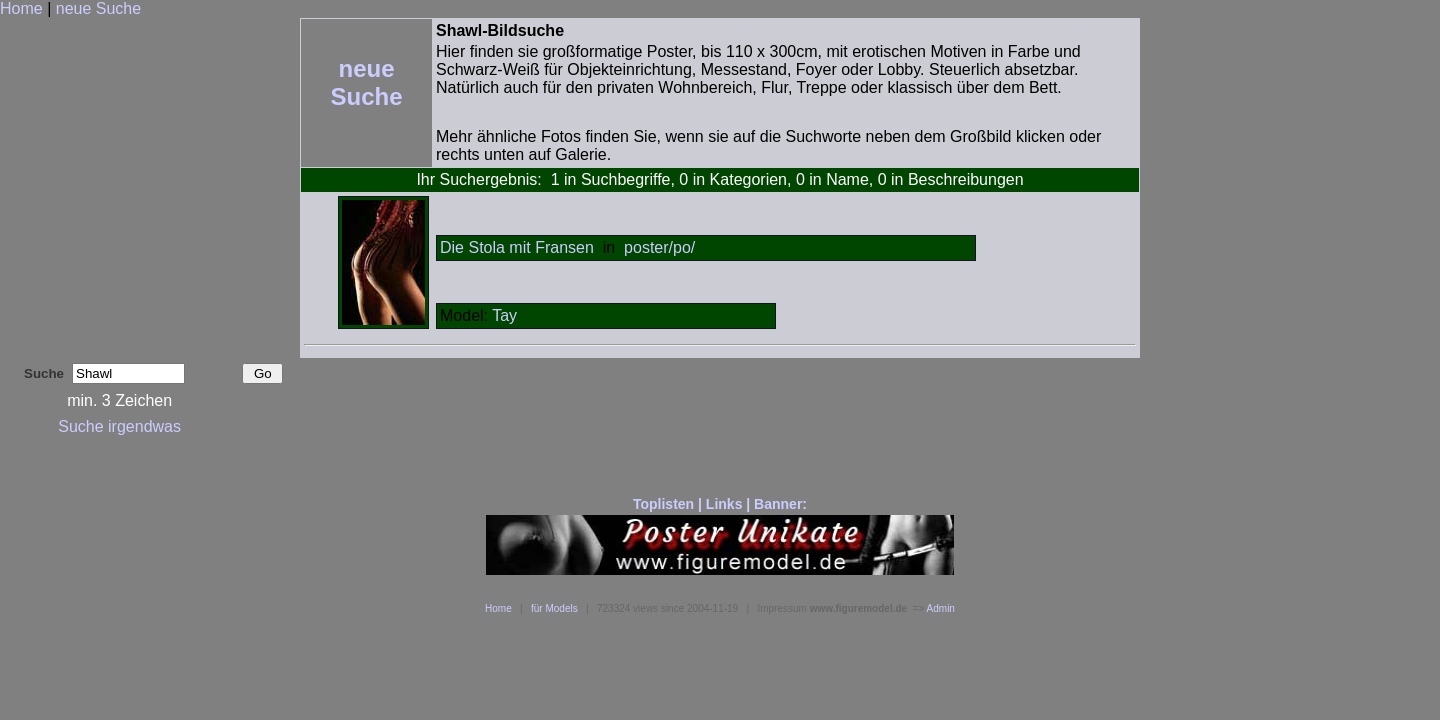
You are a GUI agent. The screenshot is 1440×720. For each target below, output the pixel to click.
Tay (504, 315)
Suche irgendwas (119, 426)
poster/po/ (659, 247)
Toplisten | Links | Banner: (720, 504)
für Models (554, 608)
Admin (941, 608)
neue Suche (98, 8)
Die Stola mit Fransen (517, 247)
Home (21, 8)
